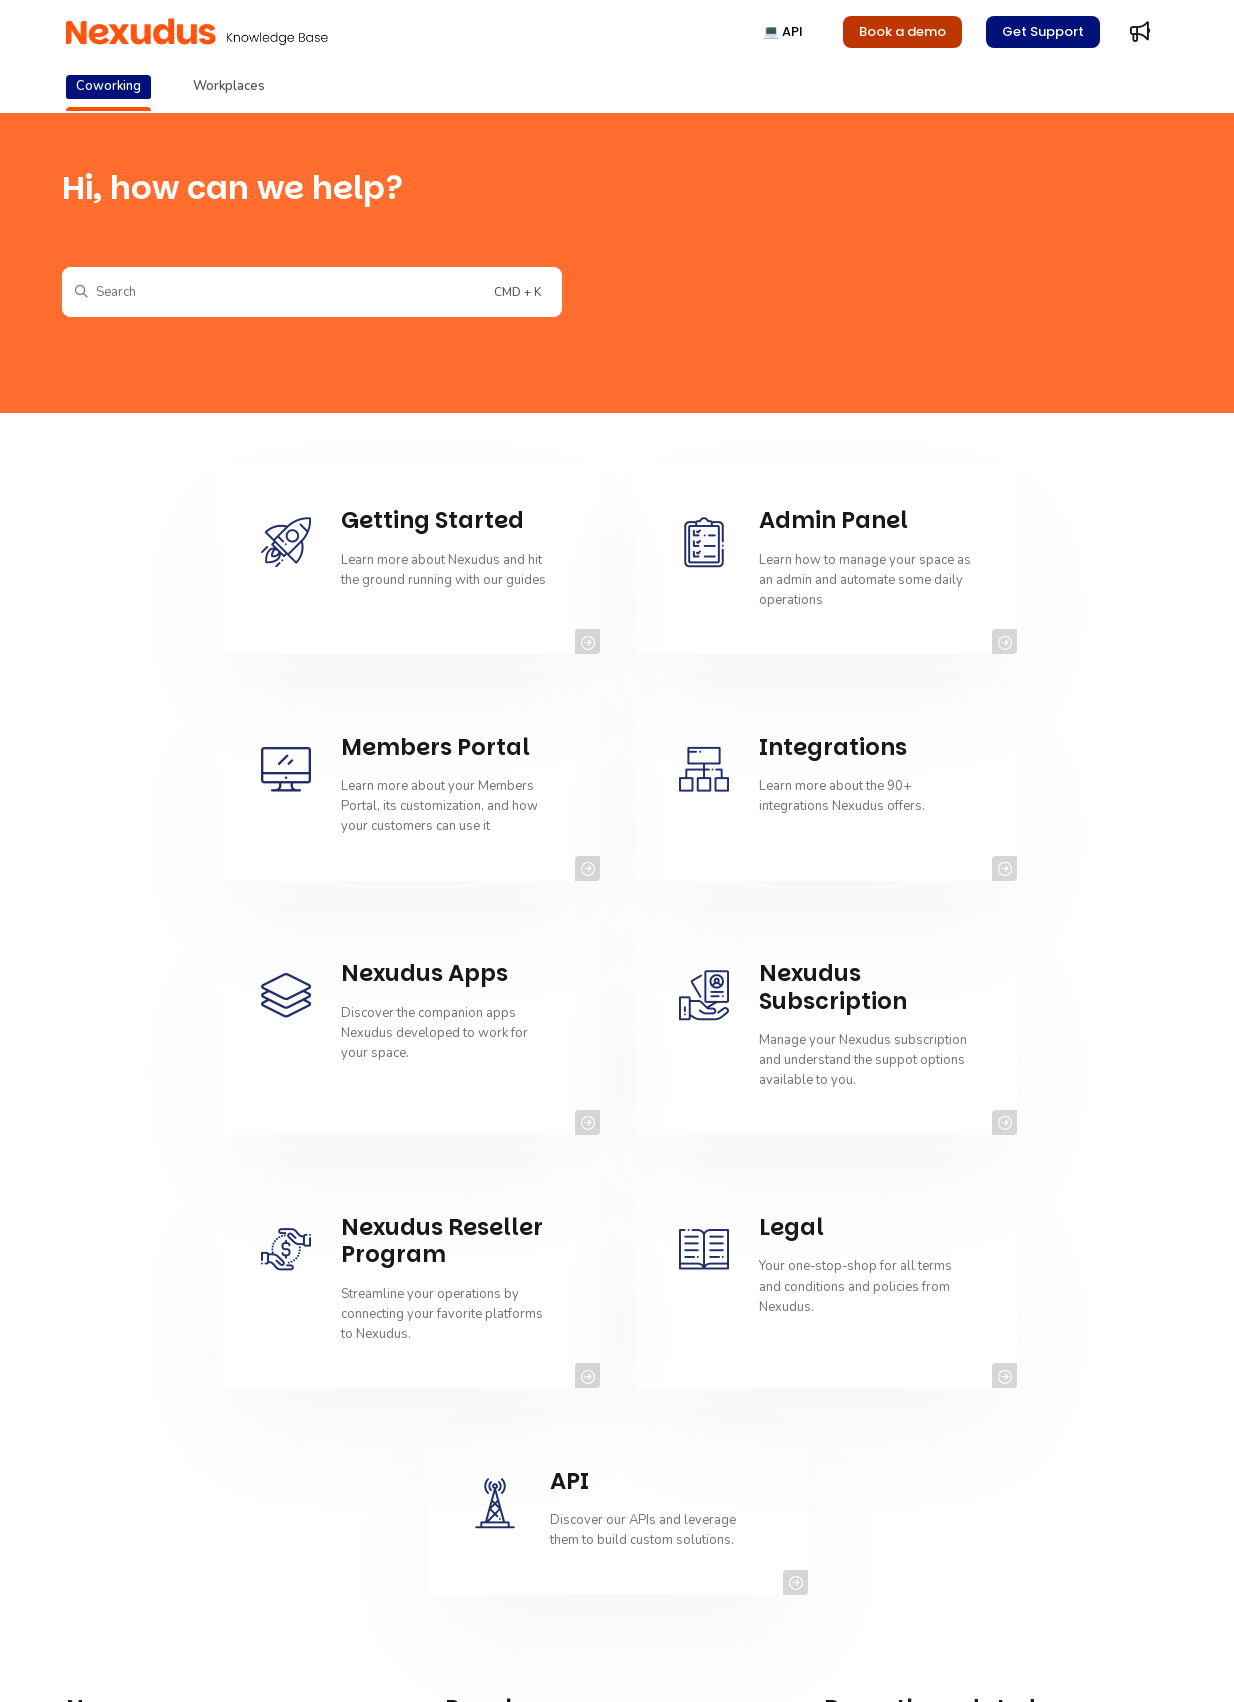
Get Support (1043, 31)
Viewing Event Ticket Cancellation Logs (205, 1551)
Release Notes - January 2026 (937, 1411)
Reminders (502, 1481)
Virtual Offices (890, 1481)
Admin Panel (507, 1551)
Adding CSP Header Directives (939, 1446)
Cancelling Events (143, 1446)
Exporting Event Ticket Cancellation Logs (209, 1516)
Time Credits (886, 1551)
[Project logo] (197, 32)
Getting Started (514, 1411)
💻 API (783, 31)
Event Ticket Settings (150, 1481)
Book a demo (902, 31)
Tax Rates (877, 1516)
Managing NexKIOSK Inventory (180, 1411)
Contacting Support (527, 1446)
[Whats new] (1140, 32)
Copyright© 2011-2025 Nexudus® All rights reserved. (225, 1662)
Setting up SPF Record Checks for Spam (586, 1516)
